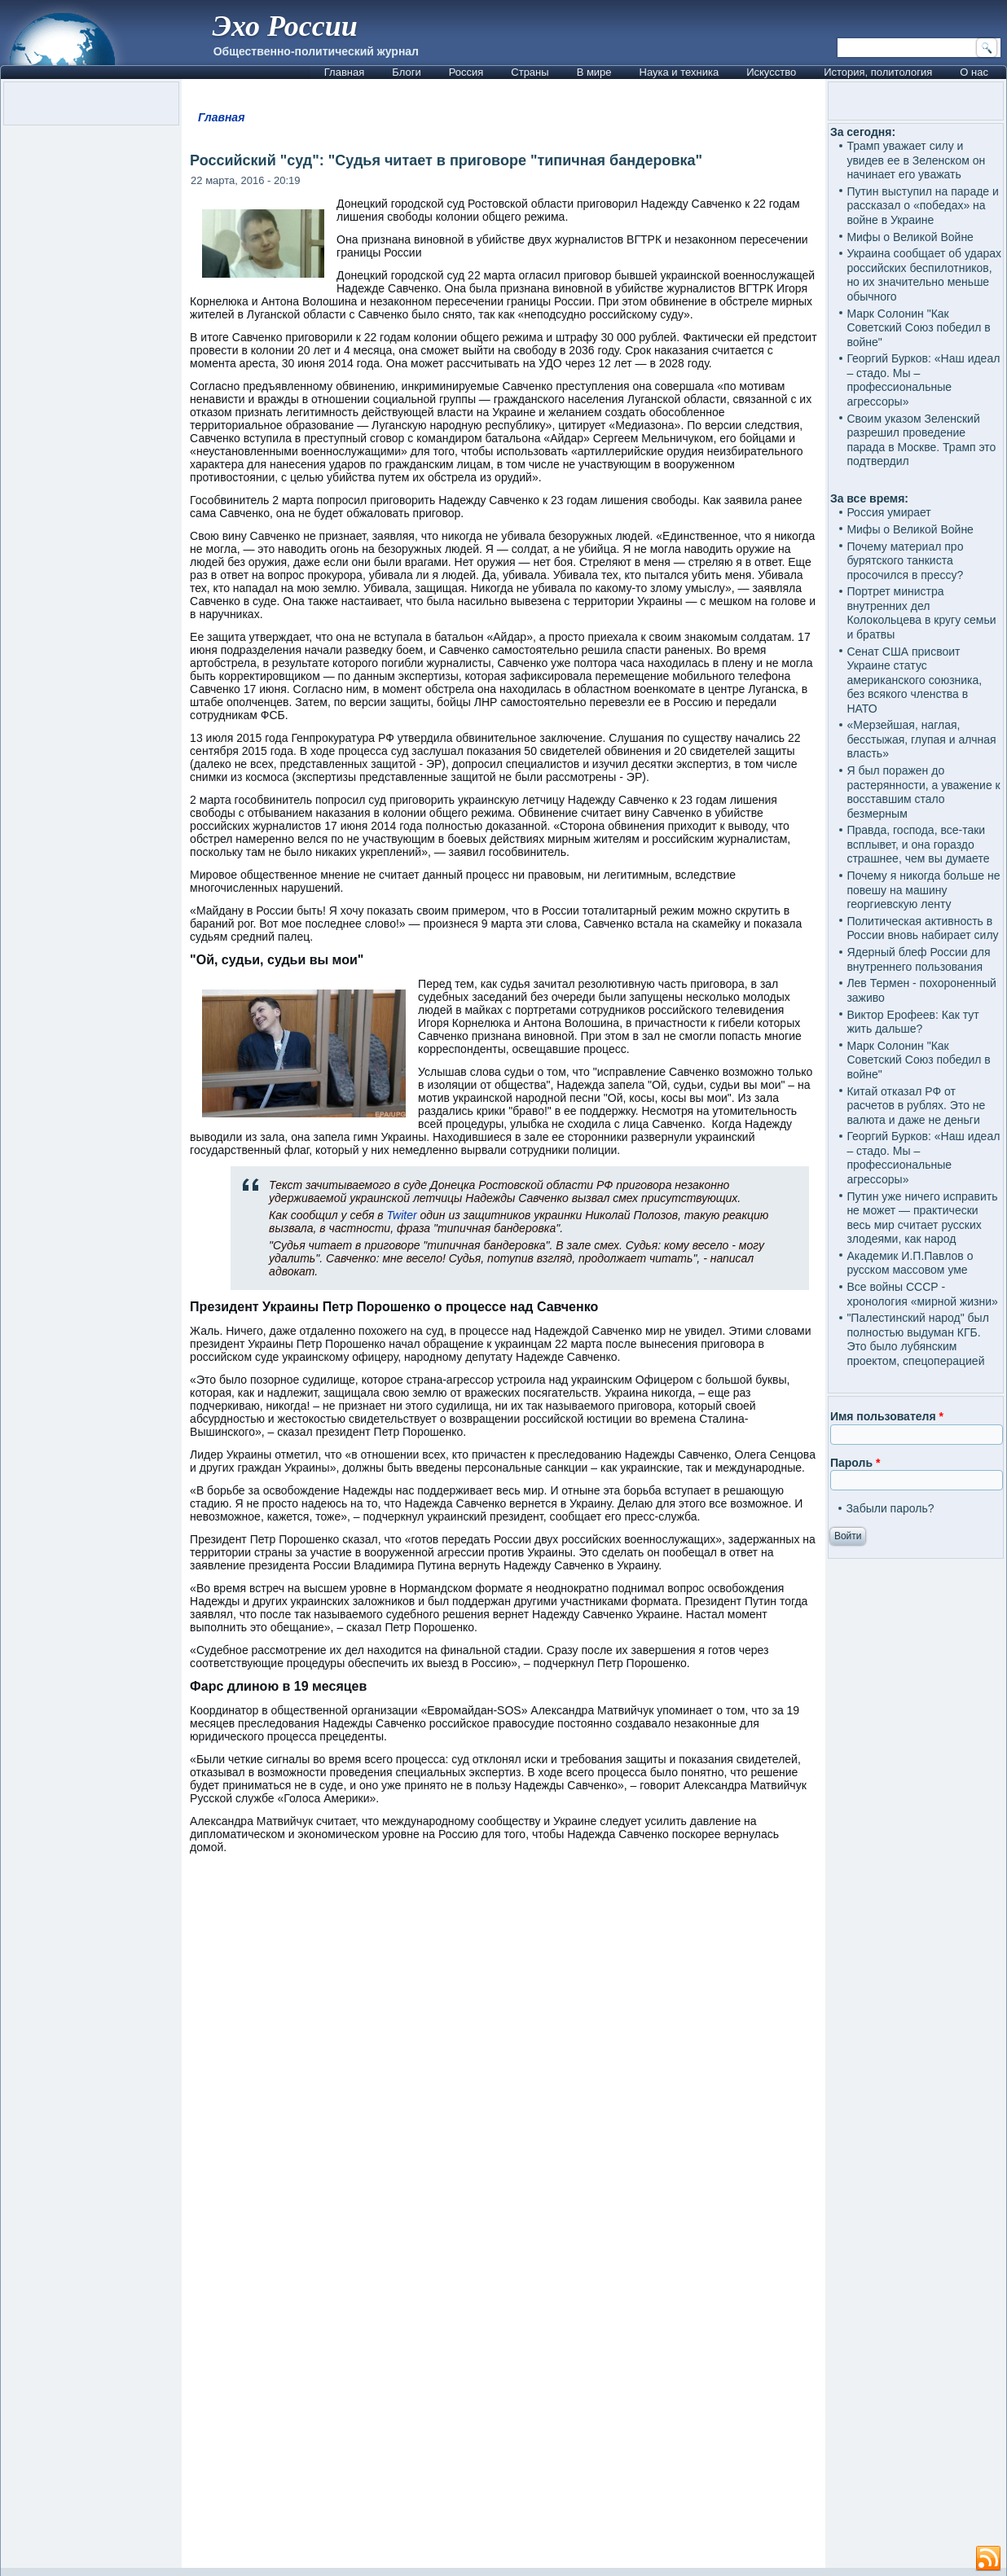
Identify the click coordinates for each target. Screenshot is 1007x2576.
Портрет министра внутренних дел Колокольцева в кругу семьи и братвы (921, 613)
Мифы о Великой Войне (910, 237)
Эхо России (285, 26)
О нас (974, 72)
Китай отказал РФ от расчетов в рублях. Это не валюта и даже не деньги (915, 1105)
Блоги (406, 72)
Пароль (855, 1462)
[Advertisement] (503, 2372)
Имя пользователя (886, 1416)
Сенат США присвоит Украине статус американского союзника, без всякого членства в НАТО (914, 680)
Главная (344, 72)
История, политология (878, 72)
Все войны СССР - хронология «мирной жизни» (921, 1294)
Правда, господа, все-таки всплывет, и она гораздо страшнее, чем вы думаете (917, 844)
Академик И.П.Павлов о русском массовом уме (909, 1263)
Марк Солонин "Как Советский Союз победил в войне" (918, 328)
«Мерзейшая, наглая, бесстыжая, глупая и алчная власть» (921, 739)
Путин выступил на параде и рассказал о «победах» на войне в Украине (922, 205)
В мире (594, 72)
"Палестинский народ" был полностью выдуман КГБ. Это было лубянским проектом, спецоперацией (917, 1339)
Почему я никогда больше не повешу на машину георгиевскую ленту (923, 890)
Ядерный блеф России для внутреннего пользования (918, 959)
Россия (466, 72)
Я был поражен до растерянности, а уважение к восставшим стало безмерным (923, 792)
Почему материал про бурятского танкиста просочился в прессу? (904, 560)
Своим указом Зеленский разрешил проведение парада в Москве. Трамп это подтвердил (921, 440)
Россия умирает (888, 512)
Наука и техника (679, 72)
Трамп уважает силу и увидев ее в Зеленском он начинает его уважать (915, 160)
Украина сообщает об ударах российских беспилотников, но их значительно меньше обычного (923, 275)
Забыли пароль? (890, 1508)
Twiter (403, 1215)
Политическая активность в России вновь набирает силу (922, 928)
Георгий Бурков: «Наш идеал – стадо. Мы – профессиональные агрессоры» (923, 380)
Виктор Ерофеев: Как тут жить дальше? (912, 1022)
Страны (529, 72)
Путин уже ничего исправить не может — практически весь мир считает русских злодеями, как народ (921, 1218)
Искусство (771, 72)
